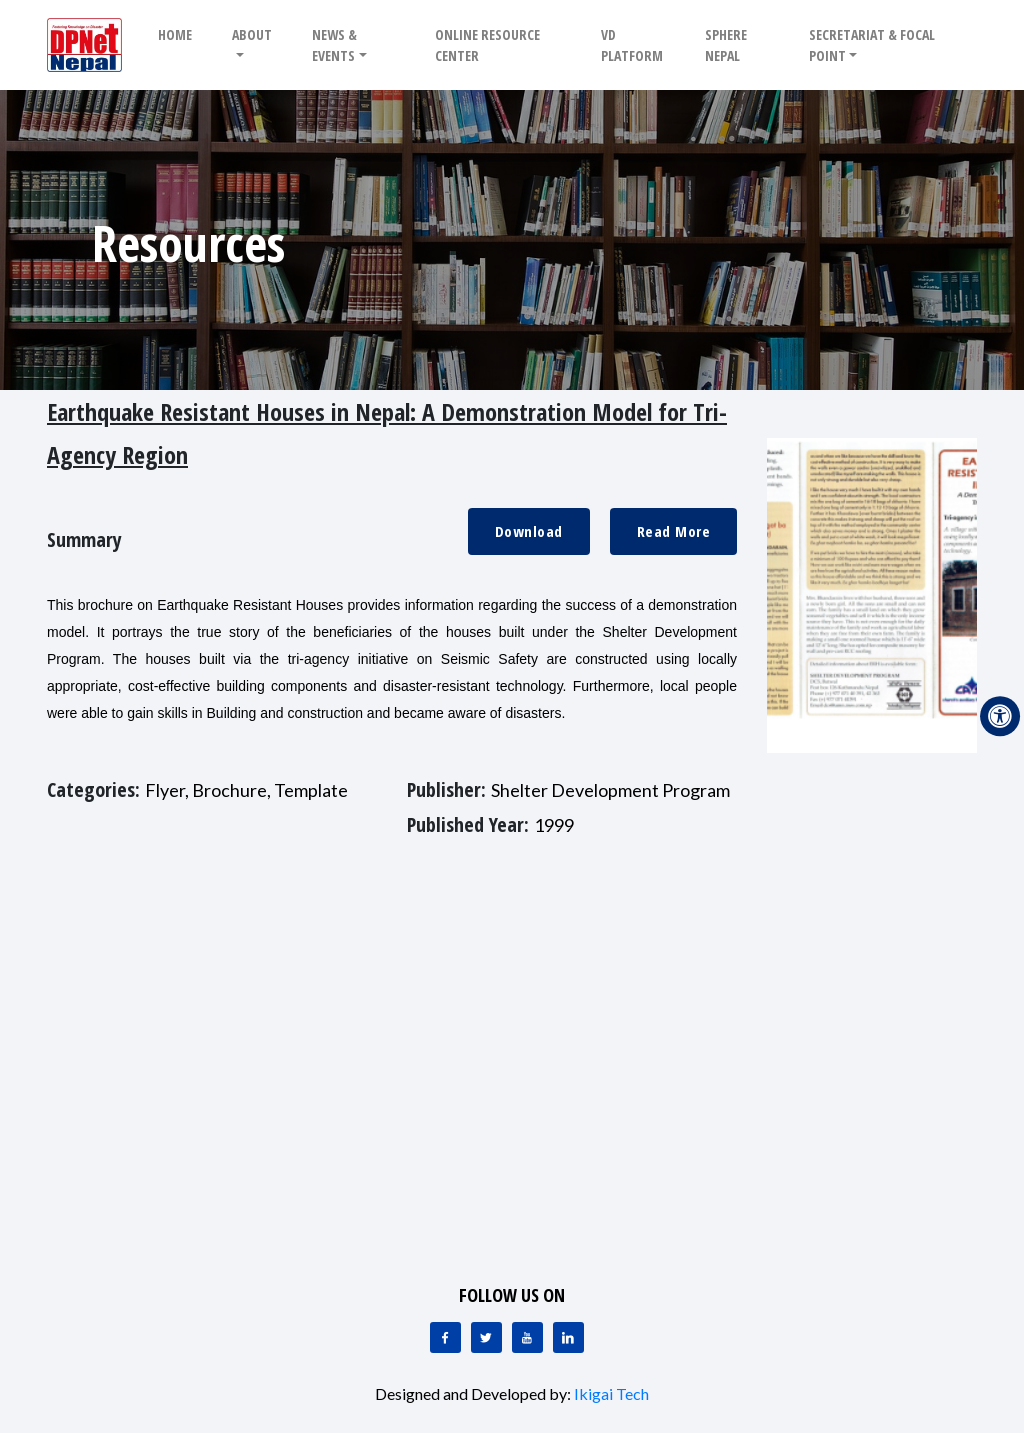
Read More (674, 531)
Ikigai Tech (611, 1393)
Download (529, 531)
